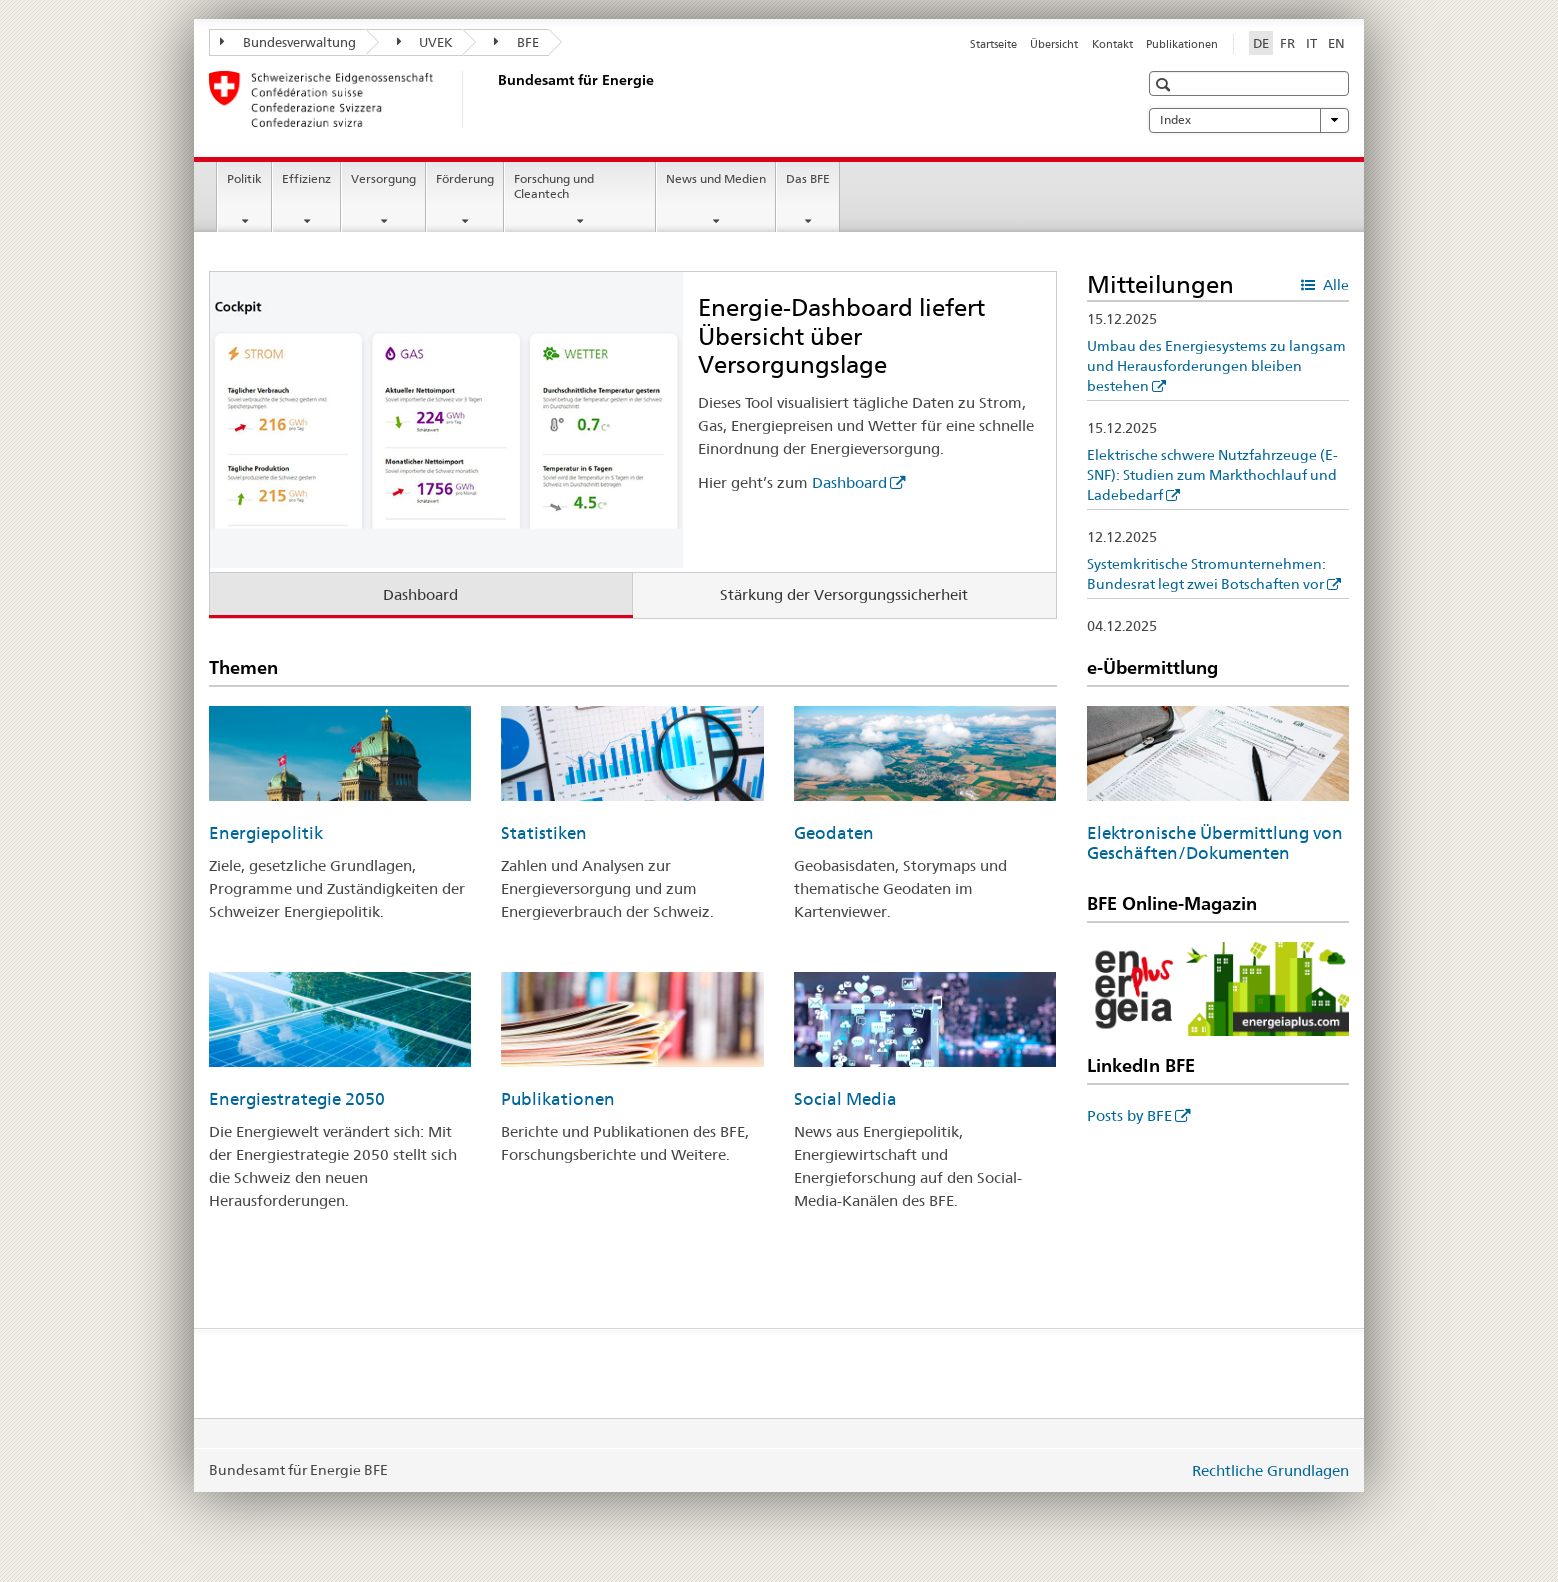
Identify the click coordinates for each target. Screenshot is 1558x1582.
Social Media (845, 1099)
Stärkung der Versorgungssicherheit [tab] (844, 594)
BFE (516, 42)
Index (1249, 120)
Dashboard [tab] (420, 594)
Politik (244, 178)
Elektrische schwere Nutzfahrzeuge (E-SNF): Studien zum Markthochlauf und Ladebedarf (1212, 475)
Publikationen (1182, 44)
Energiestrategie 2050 (297, 1099)
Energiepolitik (266, 833)
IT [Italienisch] (1311, 43)
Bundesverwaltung (288, 42)
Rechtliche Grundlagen (1270, 1470)
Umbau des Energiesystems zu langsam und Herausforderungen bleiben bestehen (1216, 366)
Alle (1334, 285)
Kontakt (1112, 44)
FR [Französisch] (1287, 43)
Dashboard (849, 482)
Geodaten (834, 833)
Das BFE (808, 178)
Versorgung (383, 178)
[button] (1165, 84)
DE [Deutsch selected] (1261, 43)
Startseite (993, 44)
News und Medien (716, 178)
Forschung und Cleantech (554, 186)
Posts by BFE (1129, 1115)
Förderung (465, 178)
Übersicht (1054, 44)
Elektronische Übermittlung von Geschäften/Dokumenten (1215, 843)
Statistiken (544, 833)
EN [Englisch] (1336, 43)
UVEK (425, 42)
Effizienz (306, 178)
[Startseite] (494, 99)
